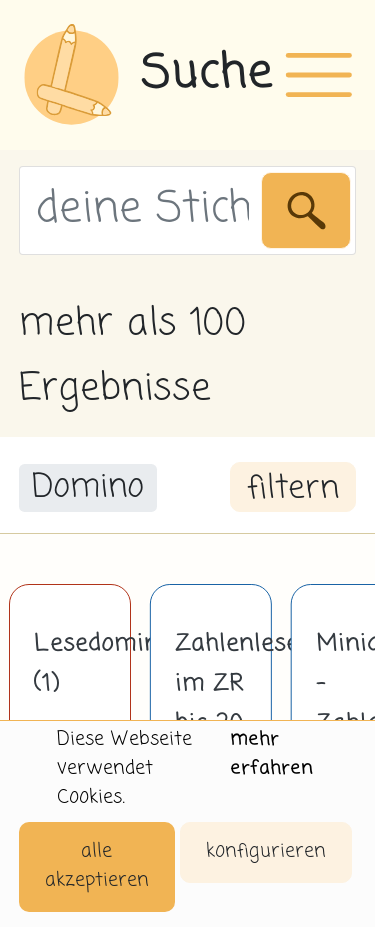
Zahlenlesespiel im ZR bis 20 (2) (211, 704)
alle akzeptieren (97, 866)
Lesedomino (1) (70, 664)
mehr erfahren (271, 754)
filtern (293, 489)
